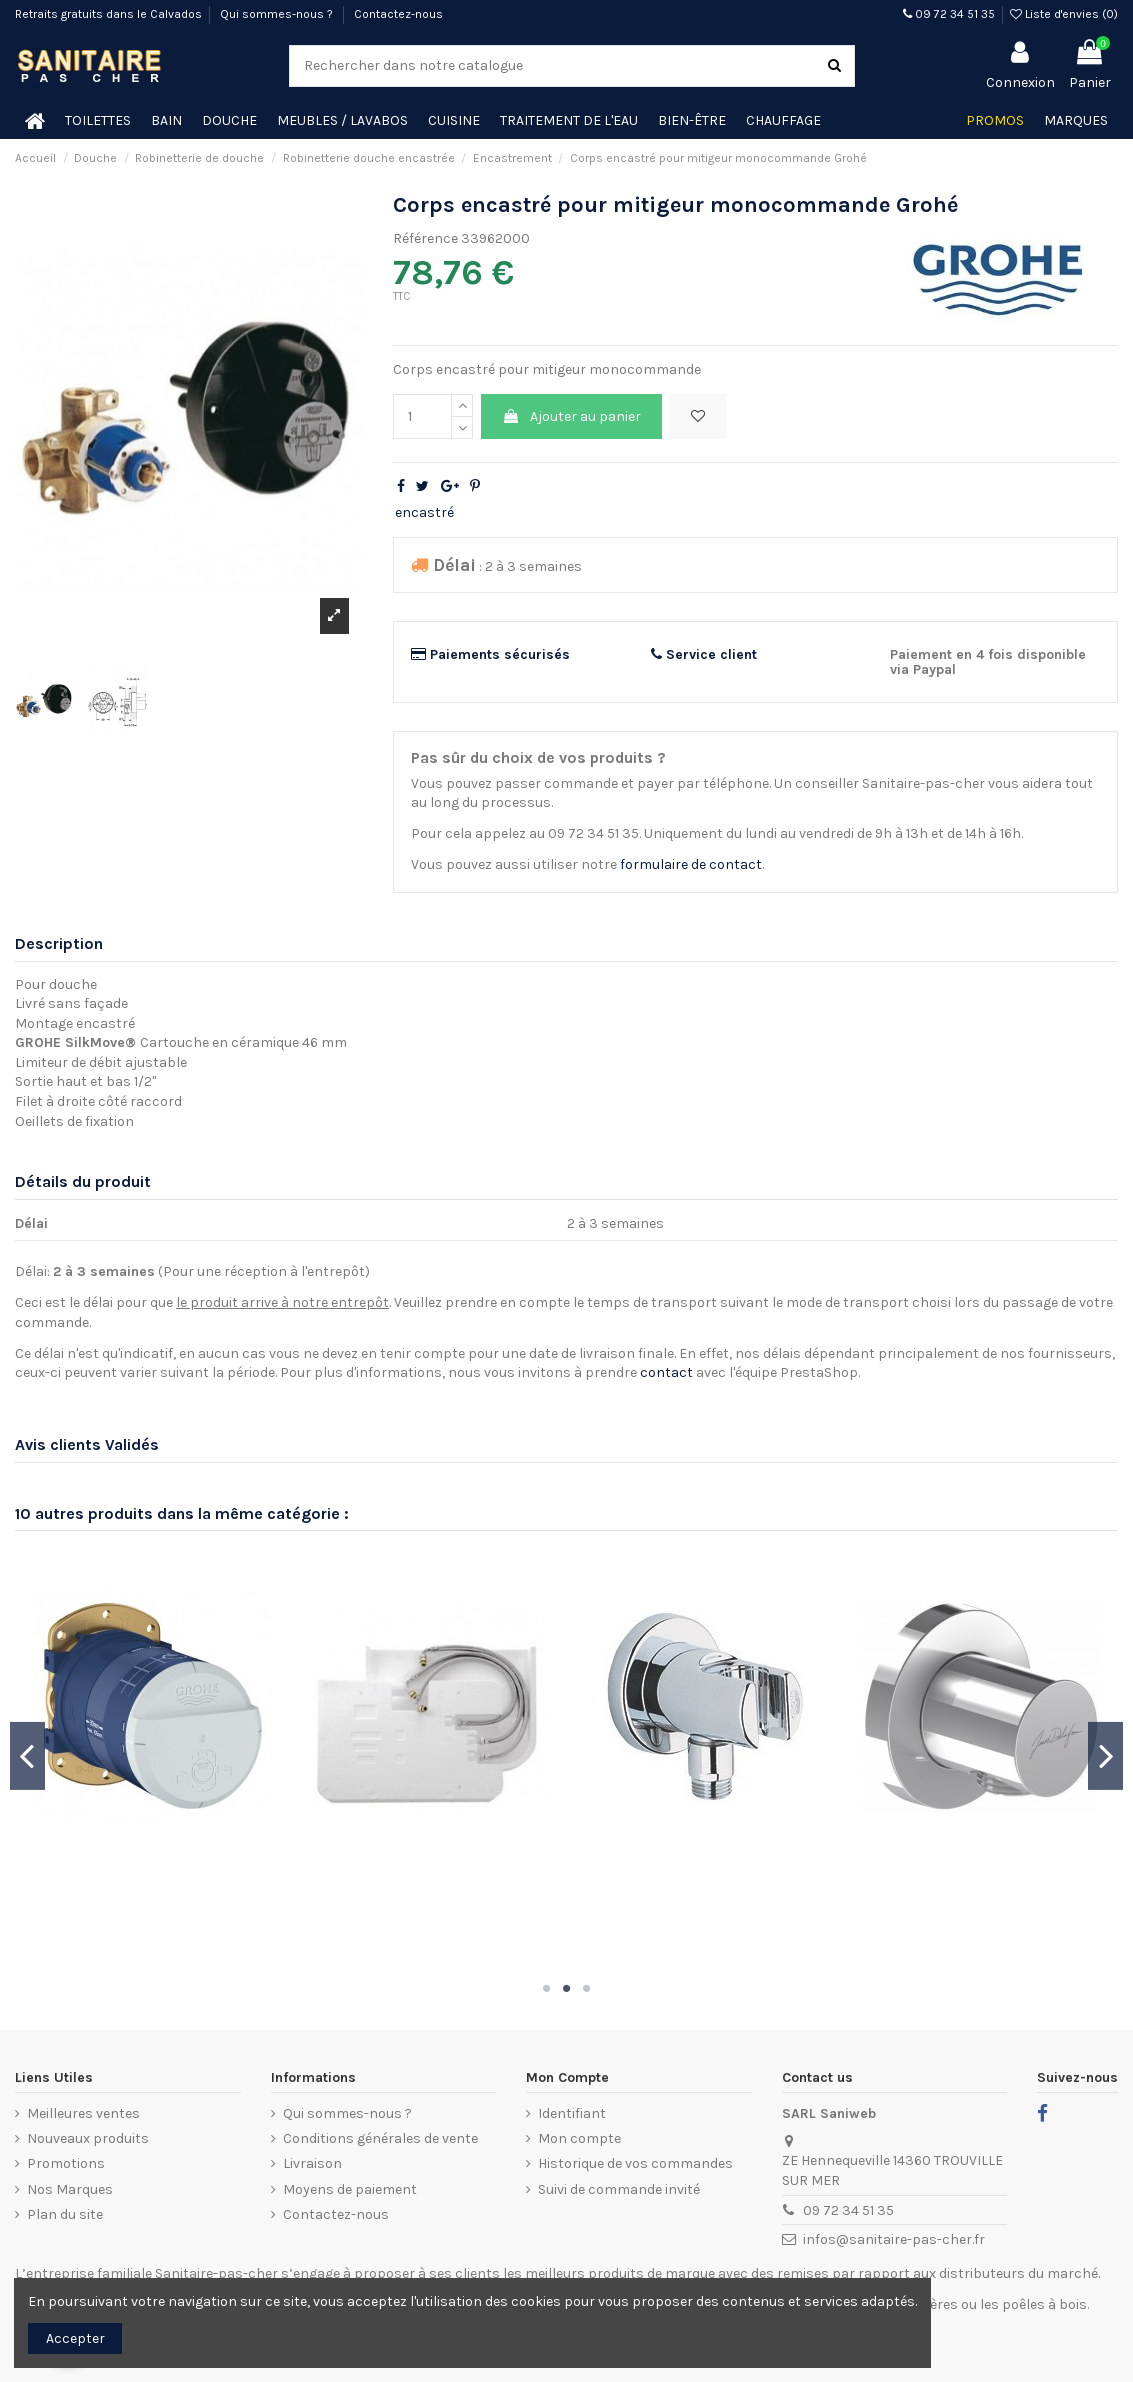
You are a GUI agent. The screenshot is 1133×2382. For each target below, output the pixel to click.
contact (666, 1372)
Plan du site (65, 2214)
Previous (27, 1756)
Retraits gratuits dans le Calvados (108, 14)
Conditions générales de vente (380, 2138)
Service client (704, 654)
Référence (425, 238)
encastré (424, 512)
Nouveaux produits (88, 2138)
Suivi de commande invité (619, 2189)
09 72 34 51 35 (949, 14)
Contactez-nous (398, 14)
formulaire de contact (691, 864)
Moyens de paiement (350, 2189)
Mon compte (579, 2138)
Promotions (66, 2163)
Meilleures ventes (83, 2113)
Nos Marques (70, 2189)
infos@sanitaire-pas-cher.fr (894, 2239)
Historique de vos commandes (635, 2163)
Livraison (312, 2163)
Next (1105, 1756)
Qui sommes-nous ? (278, 14)
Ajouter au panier (571, 416)
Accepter (75, 2338)
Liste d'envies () (1064, 14)
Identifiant (572, 2113)
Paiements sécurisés (490, 654)
